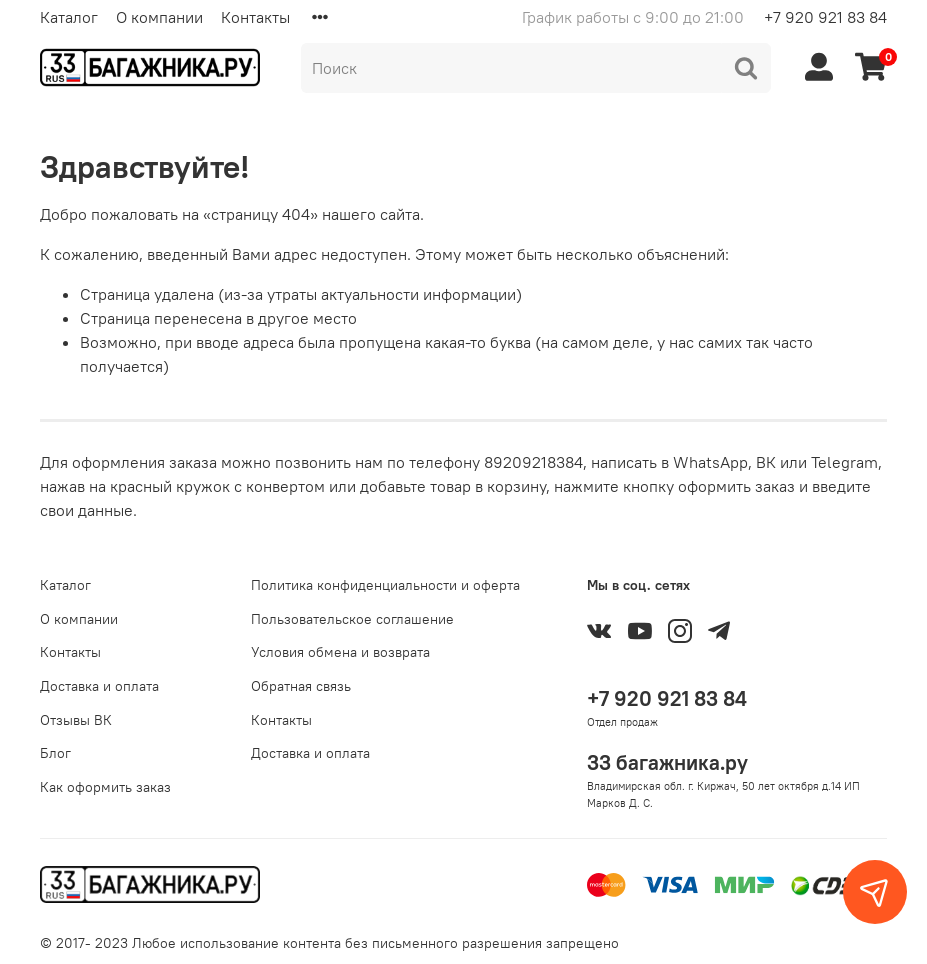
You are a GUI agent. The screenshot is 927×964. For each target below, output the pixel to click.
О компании (159, 17)
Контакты (255, 17)
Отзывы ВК (76, 720)
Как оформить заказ (105, 787)
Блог (55, 753)
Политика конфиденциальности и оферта (385, 585)
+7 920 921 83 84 (825, 17)
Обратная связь (301, 686)
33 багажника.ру (667, 762)
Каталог (69, 17)
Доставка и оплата (99, 686)
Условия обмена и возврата (340, 652)
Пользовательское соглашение (352, 619)
